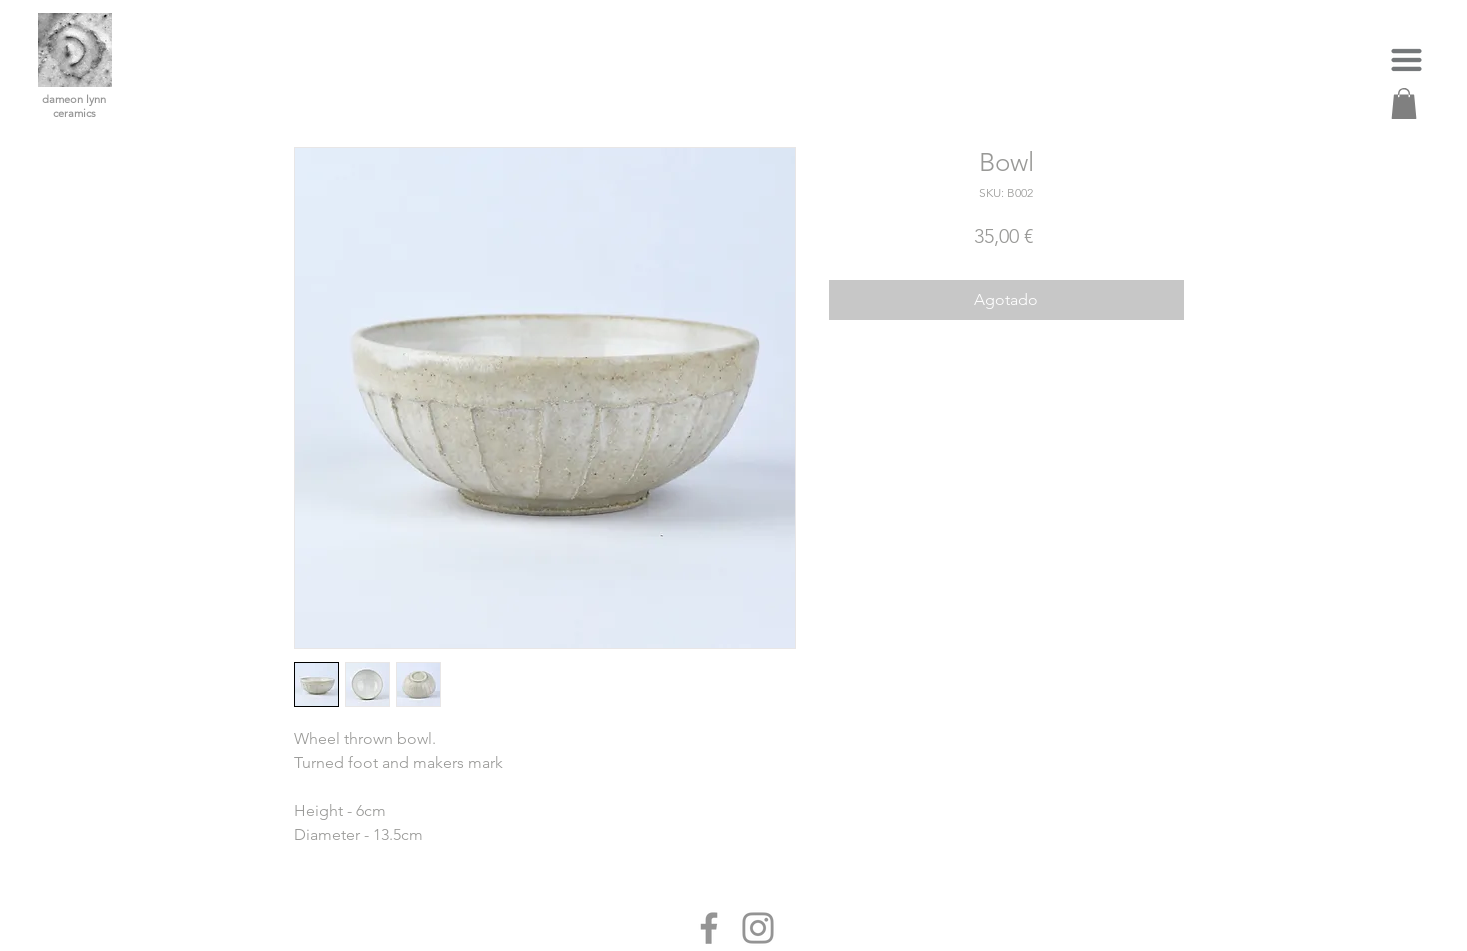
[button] (1406, 59)
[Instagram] (758, 928)
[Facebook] (709, 928)
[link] (1404, 103)
